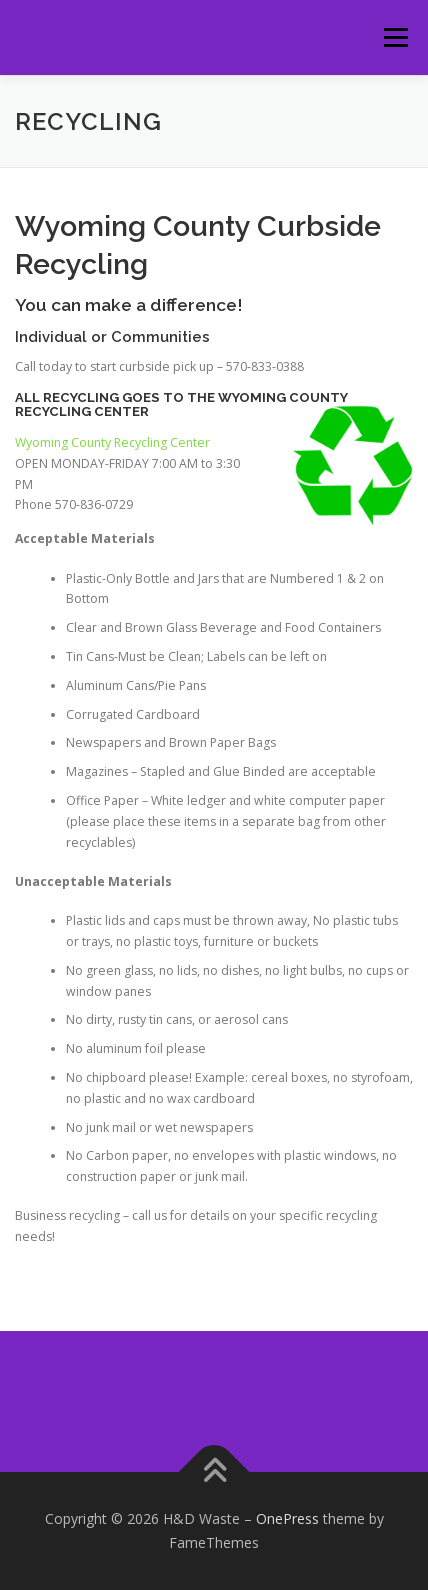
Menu (394, 37)
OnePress (287, 1518)
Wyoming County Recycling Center (112, 442)
